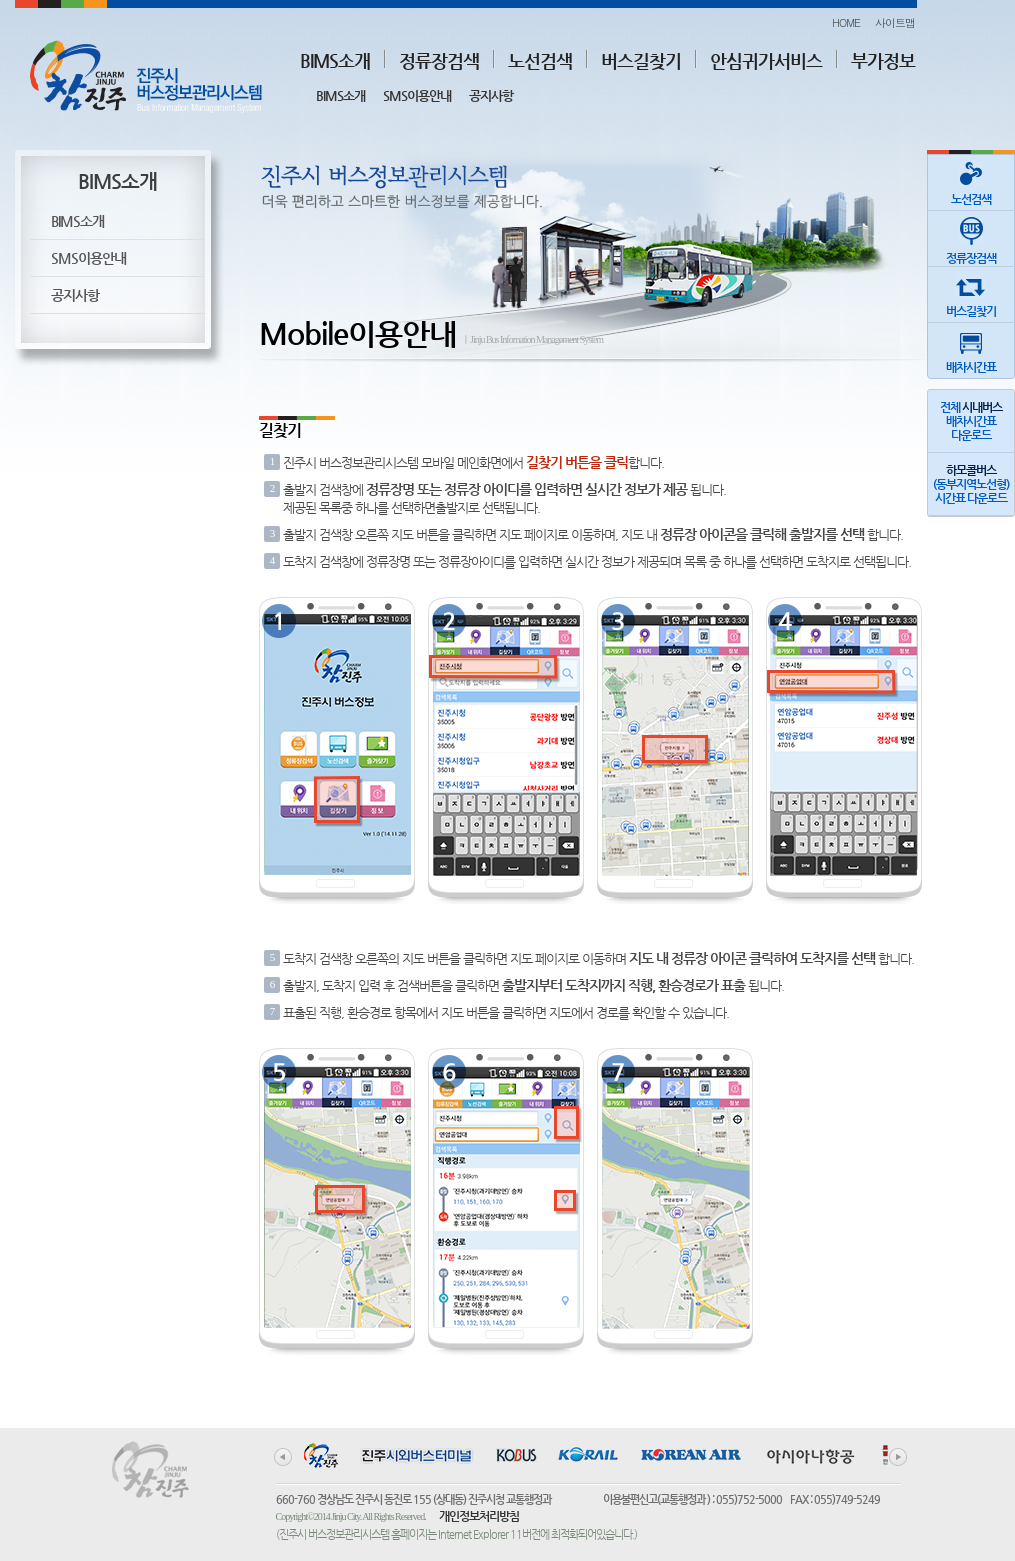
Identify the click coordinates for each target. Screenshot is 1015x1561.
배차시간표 (971, 348)
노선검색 (540, 60)
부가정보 (883, 60)
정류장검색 (439, 60)
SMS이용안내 (417, 95)
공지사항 (491, 95)
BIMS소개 (335, 60)
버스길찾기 (641, 60)
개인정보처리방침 (479, 1516)
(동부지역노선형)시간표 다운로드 (971, 484)
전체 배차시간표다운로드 (971, 421)
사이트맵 (895, 22)
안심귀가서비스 (766, 60)
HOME (846, 22)
